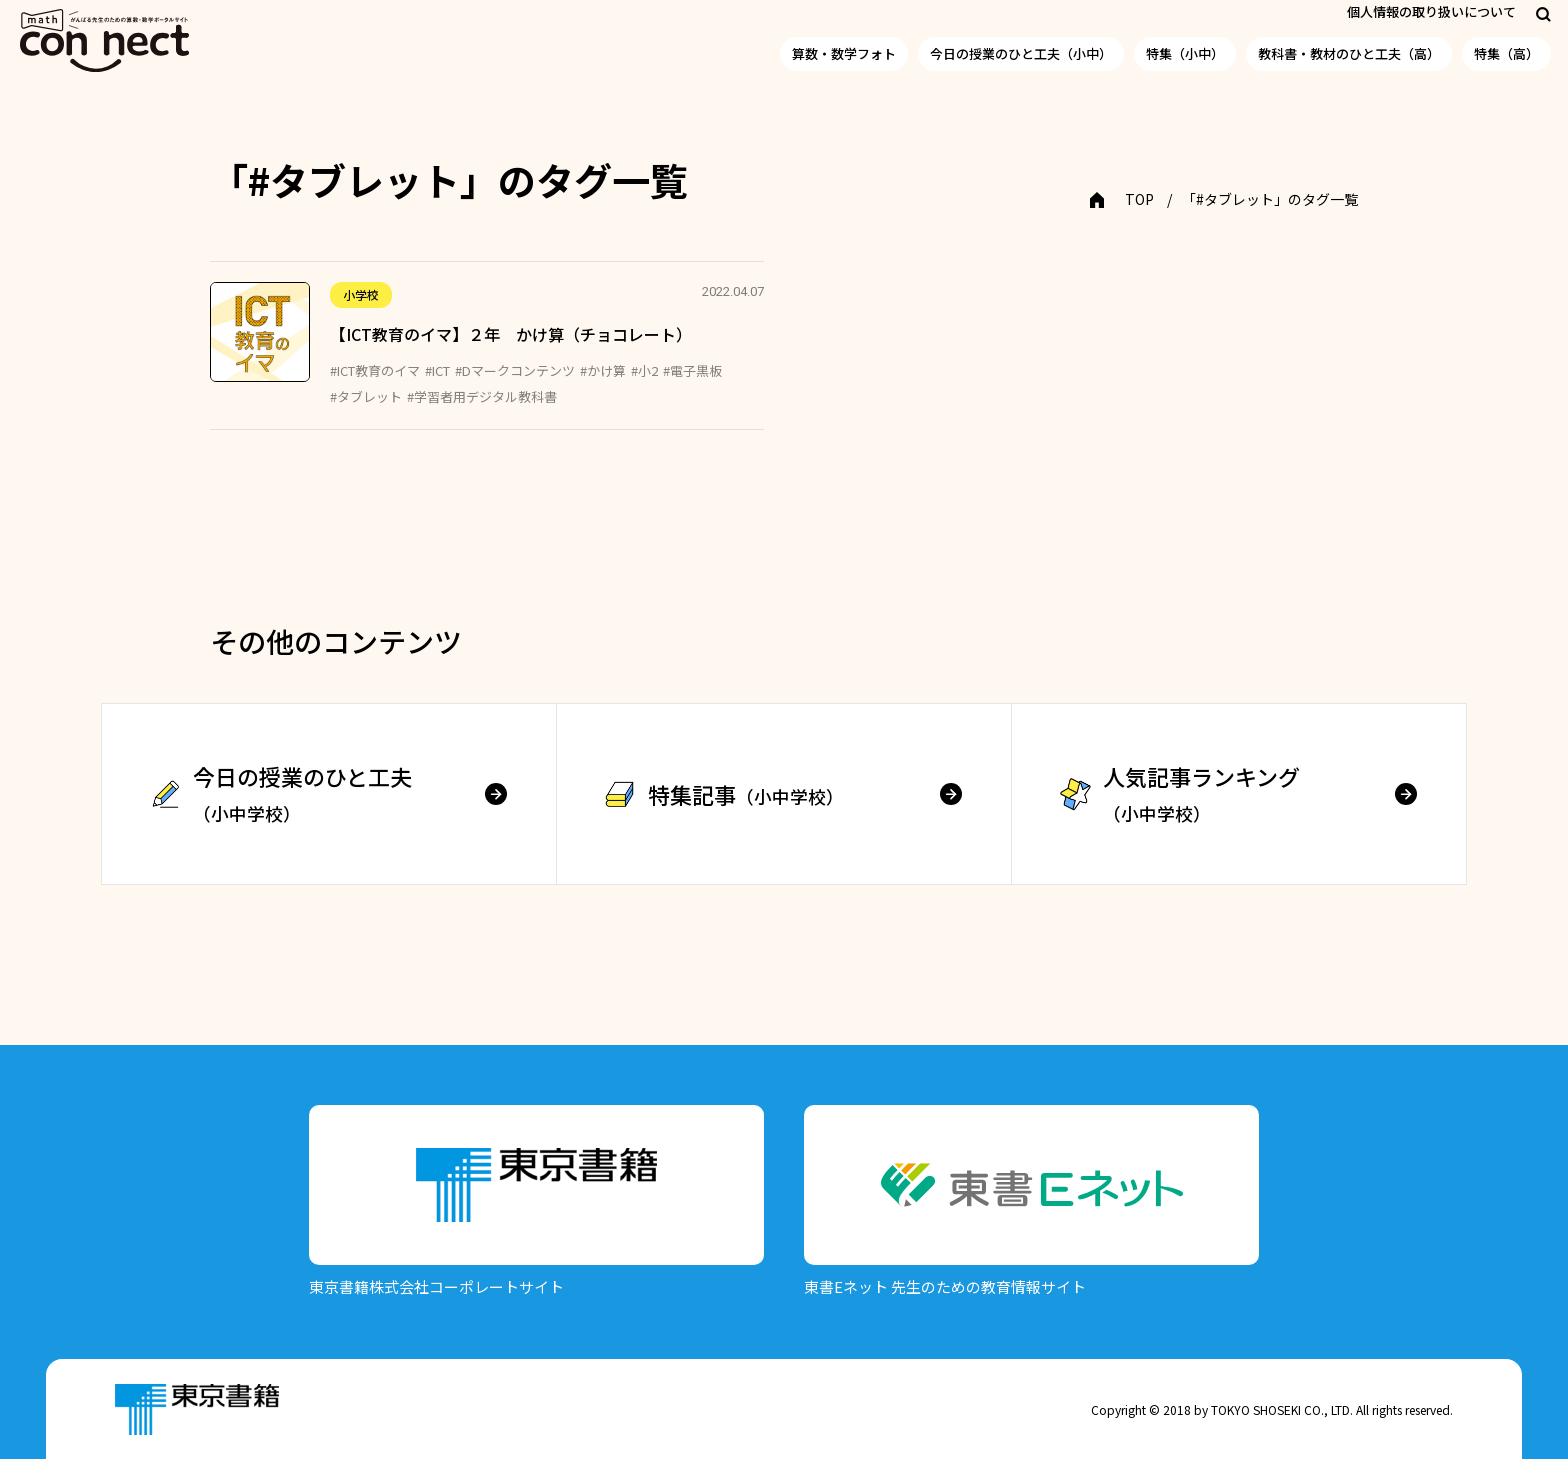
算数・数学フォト (844, 53)
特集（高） (1506, 53)
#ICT (437, 370)
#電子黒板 (692, 370)
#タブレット (366, 396)
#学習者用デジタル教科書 (482, 396)
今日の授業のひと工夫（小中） (1021, 53)
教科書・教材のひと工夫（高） (1349, 53)
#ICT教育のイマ (375, 370)
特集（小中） (1185, 53)
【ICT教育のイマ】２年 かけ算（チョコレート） (511, 334)
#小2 (644, 370)
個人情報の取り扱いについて (1431, 11)
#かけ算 (603, 370)
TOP (1139, 199)
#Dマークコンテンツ (515, 370)
